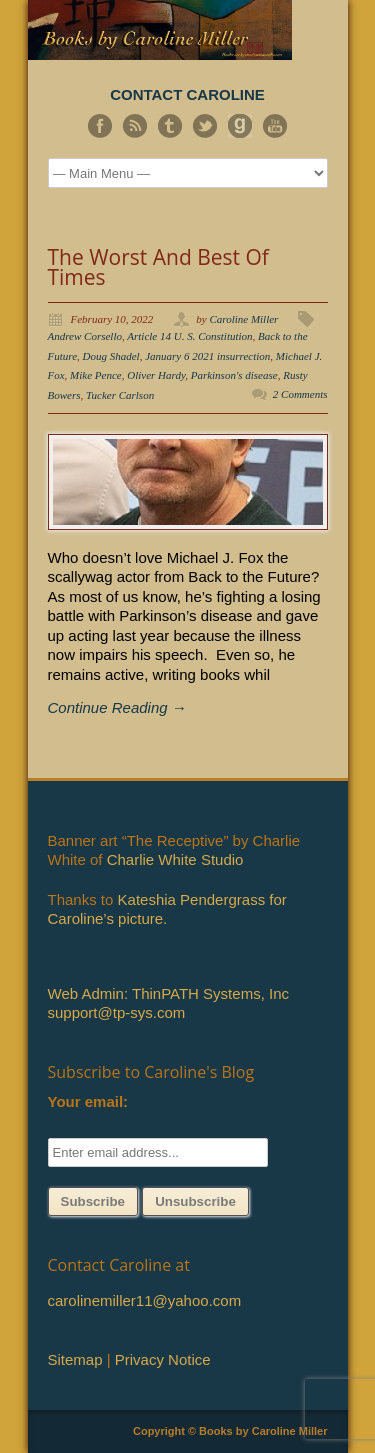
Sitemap (75, 1359)
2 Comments (300, 394)
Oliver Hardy (156, 375)
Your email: (88, 1101)
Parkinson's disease (234, 375)
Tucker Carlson (120, 395)
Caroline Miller (243, 319)
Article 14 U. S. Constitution (189, 336)
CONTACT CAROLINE (187, 94)
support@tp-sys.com (117, 1012)
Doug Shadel (111, 356)
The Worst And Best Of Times (158, 267)
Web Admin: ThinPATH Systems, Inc (168, 993)
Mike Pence (96, 375)
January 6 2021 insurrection (207, 356)
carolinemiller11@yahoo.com (145, 1300)
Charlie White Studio (175, 859)
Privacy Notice (163, 1359)
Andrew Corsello (85, 336)
